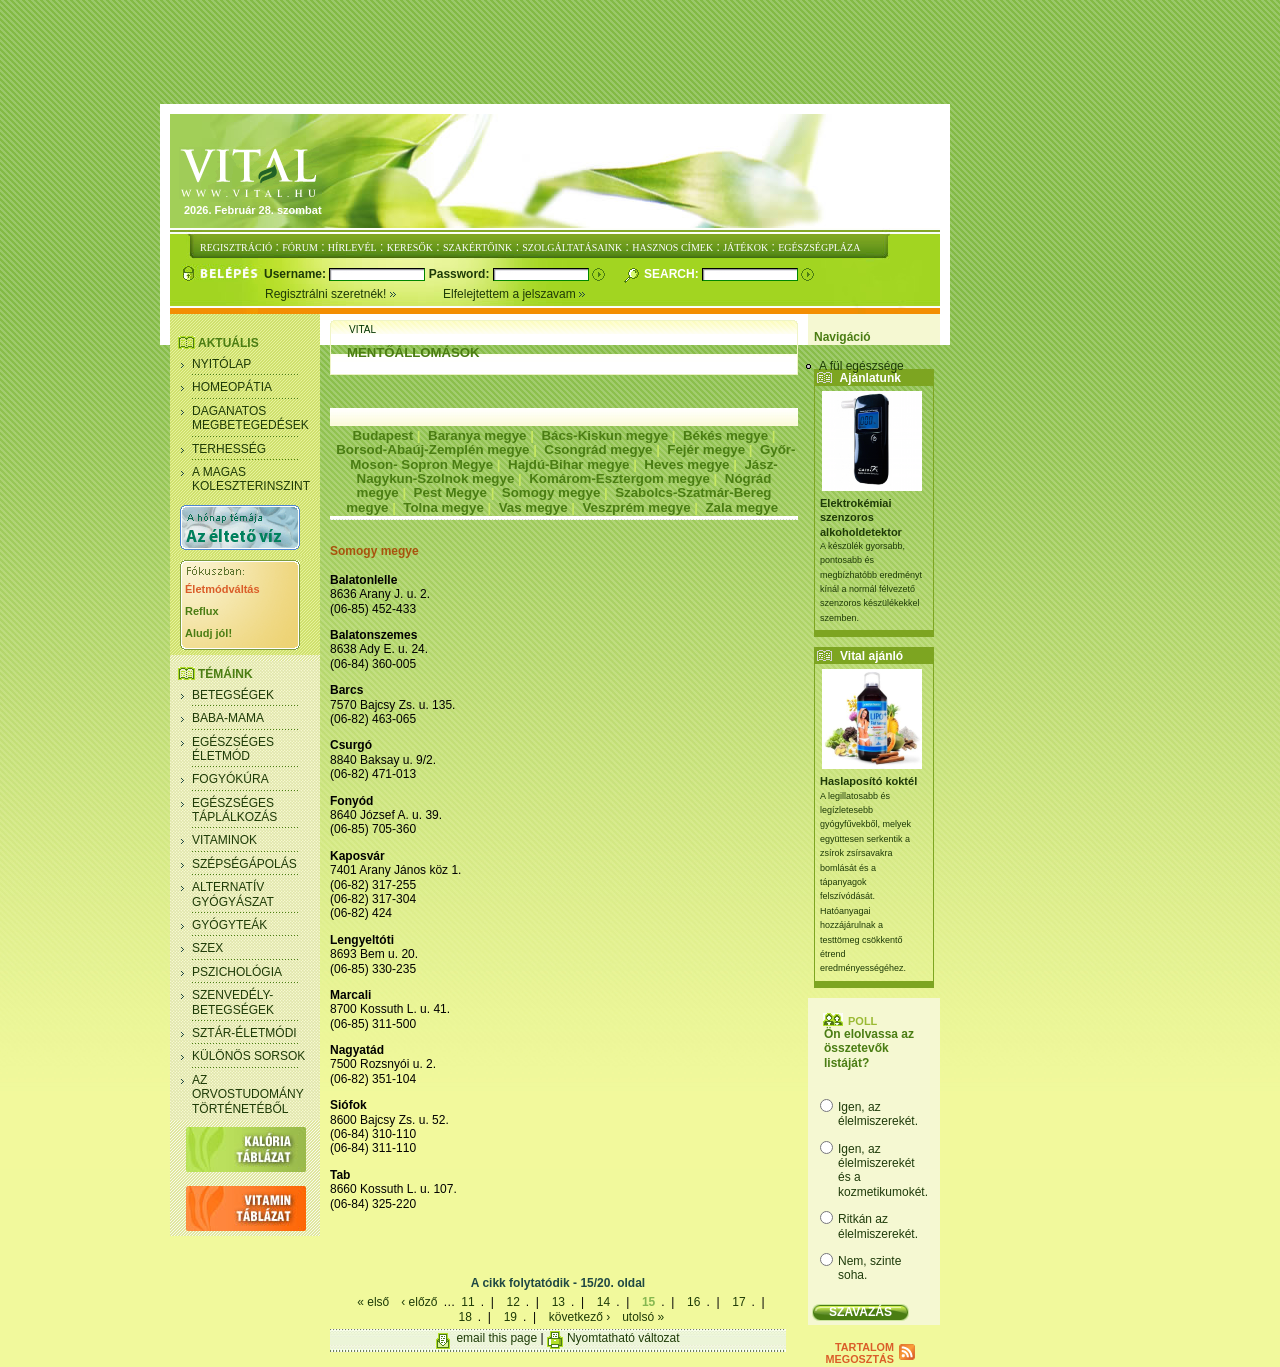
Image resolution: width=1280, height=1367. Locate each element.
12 (512, 1302)
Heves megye (686, 464)
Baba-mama (228, 718)
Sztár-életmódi (244, 1033)
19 (510, 1317)
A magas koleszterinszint (251, 479)
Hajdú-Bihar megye (568, 464)
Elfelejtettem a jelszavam (514, 294)
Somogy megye (551, 492)
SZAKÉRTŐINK (477, 247)
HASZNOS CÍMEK (672, 247)
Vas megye (533, 507)
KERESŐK (410, 247)
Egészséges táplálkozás (234, 810)
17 (738, 1302)
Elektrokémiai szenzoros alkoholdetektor (861, 517)
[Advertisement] (640, 53)
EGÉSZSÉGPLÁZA (819, 247)
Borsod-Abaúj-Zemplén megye (432, 449)
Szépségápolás (244, 864)
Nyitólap (221, 364)
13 (558, 1302)
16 (693, 1302)
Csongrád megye (598, 449)
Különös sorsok (248, 1056)
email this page (496, 1338)
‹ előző (419, 1302)
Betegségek (233, 695)
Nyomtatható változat (623, 1338)
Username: (296, 274)
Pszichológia (237, 972)
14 (603, 1302)
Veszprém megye (636, 507)
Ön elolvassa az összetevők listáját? (869, 1048)
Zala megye (741, 507)
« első (373, 1302)
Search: (673, 274)
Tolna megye (443, 507)
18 (464, 1317)
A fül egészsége (861, 366)
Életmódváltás (222, 589)
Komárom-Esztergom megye (619, 478)
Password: (461, 274)
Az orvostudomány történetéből (248, 1094)
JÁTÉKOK (745, 247)
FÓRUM (300, 247)
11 (467, 1302)
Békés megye (725, 435)
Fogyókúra (230, 779)
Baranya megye (477, 435)
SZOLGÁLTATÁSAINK (572, 247)
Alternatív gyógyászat (233, 894)
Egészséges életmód (233, 749)
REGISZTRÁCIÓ (236, 247)
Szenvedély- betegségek (233, 1002)
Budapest (382, 435)
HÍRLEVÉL (352, 247)
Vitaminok (224, 840)
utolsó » (643, 1317)
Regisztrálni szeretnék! (354, 294)
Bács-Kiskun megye (604, 435)
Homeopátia (232, 387)
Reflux (202, 611)
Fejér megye (706, 449)
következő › (579, 1317)
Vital (362, 329)
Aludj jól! (208, 633)
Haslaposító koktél (868, 781)
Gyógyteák (229, 925)
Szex (207, 948)
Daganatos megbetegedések (250, 418)
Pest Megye (450, 492)
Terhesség (229, 449)
